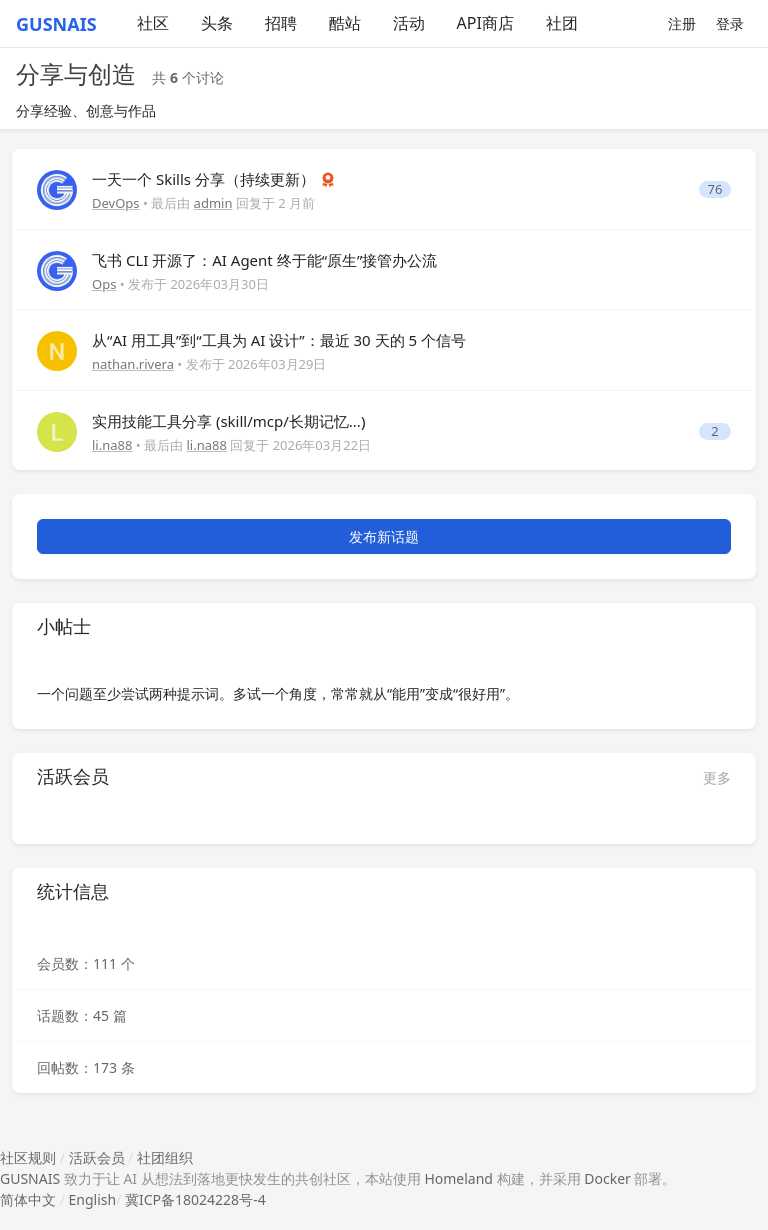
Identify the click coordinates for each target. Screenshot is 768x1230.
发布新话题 (384, 536)
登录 (730, 23)
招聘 (281, 23)
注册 (682, 23)
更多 (717, 777)
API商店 (485, 23)
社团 (562, 23)
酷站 (345, 23)
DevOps (116, 203)
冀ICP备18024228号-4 (195, 1199)
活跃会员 (97, 1157)
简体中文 (28, 1199)
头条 (217, 23)
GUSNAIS (30, 1178)
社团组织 (165, 1157)
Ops (104, 284)
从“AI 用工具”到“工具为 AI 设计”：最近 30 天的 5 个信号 (279, 340)
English (93, 1199)
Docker (607, 1178)
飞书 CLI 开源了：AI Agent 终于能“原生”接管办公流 (264, 260)
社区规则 (28, 1157)
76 (715, 189)
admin (213, 203)
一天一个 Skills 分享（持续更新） (205, 179)
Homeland (458, 1178)
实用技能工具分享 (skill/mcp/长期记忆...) (228, 421)
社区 (153, 23)
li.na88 (112, 445)
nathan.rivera (133, 364)
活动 (409, 23)
